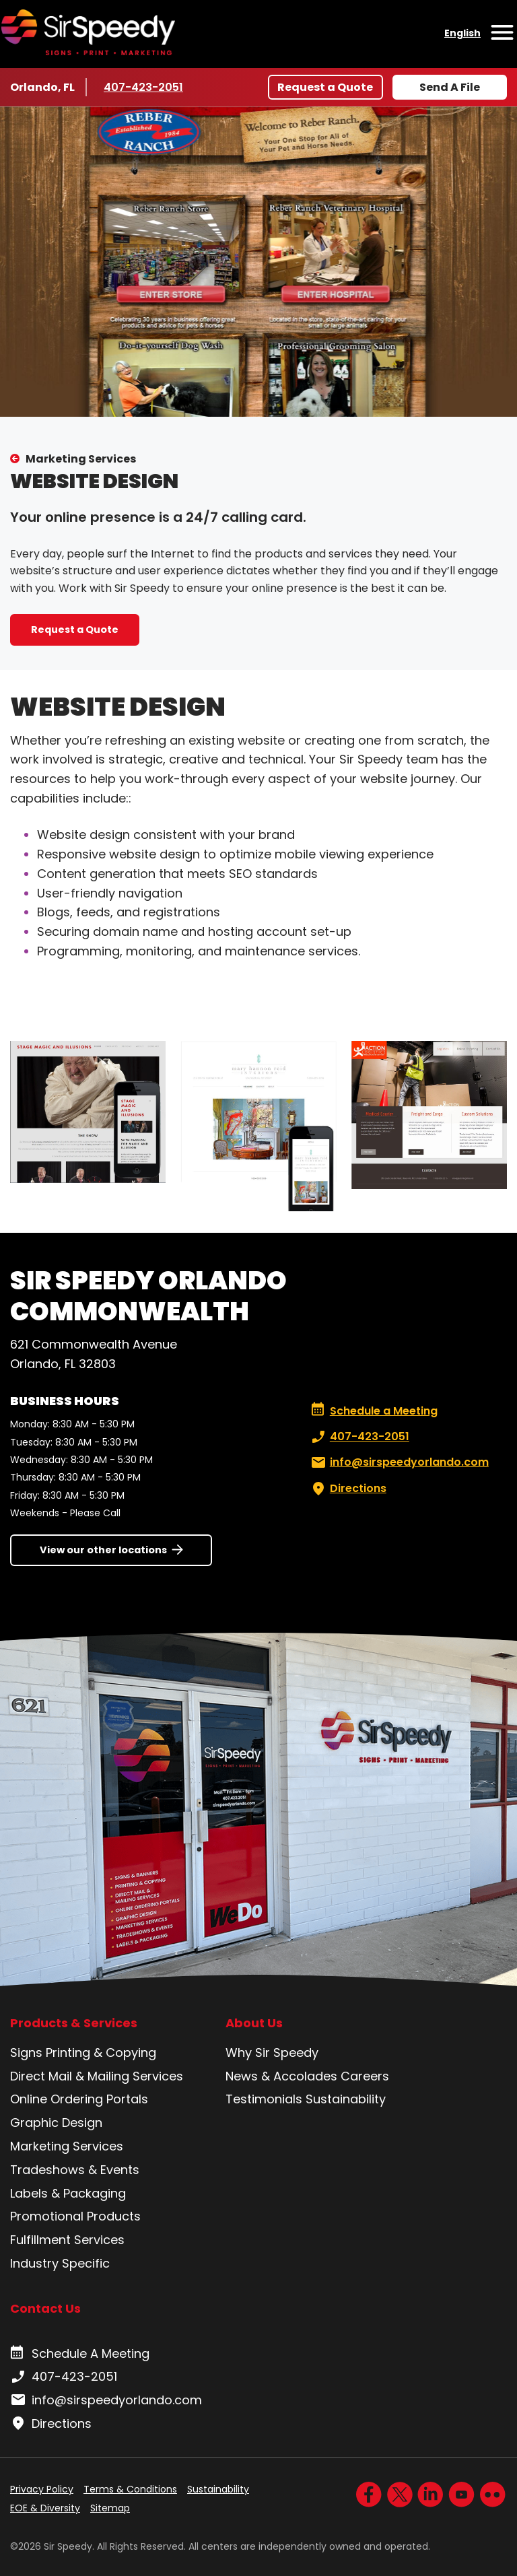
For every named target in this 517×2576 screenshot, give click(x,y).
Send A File (449, 87)
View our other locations (103, 1550)
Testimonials (264, 2099)
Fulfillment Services (67, 2239)
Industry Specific (60, 2263)
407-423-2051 (144, 87)
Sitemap (110, 2508)
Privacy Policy (41, 2489)
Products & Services (73, 2023)
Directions (347, 1488)
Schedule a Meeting (374, 1411)
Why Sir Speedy (272, 2052)
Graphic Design (56, 2122)
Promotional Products (75, 2216)
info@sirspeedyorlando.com (398, 1462)
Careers (365, 2076)
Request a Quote (325, 87)
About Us (254, 2023)
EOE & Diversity (45, 2508)
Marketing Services (81, 459)
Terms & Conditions (130, 2489)
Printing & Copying (101, 2052)
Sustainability (346, 2099)
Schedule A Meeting (79, 2354)
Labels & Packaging (68, 2193)
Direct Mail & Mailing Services (96, 2076)
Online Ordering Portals (79, 2099)
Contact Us (45, 2308)
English (462, 33)
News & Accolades (281, 2076)
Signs (26, 2052)
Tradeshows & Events (74, 2169)
